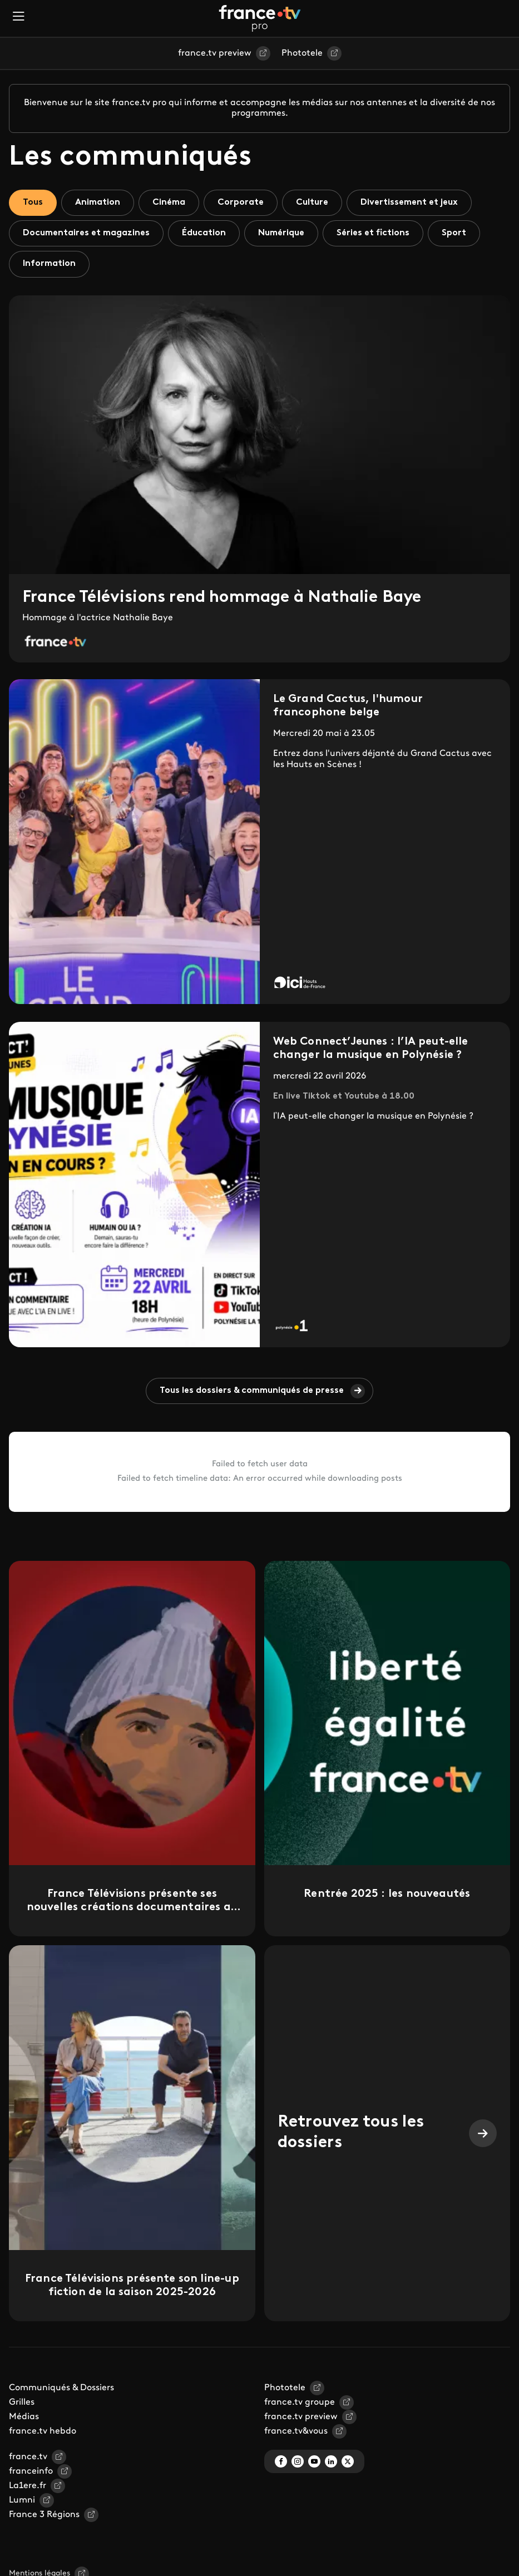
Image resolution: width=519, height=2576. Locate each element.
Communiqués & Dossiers (61, 2280)
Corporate (241, 202)
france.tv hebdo (42, 2323)
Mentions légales (39, 2465)
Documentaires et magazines (86, 233)
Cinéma (168, 202)
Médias (24, 2309)
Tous (33, 202)
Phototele (302, 53)
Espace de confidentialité (55, 2502)
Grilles (21, 2294)
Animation (97, 202)
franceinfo (31, 2363)
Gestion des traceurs (46, 2484)
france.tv (28, 2349)
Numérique (281, 233)
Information (49, 263)
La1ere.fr (27, 2378)
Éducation (204, 233)
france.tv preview (214, 53)
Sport (454, 233)
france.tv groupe (299, 2294)
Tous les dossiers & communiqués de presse (252, 1390)
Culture (312, 202)
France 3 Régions (44, 2406)
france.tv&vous (296, 2323)
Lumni (22, 2392)
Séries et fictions (373, 233)
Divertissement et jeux (409, 202)
